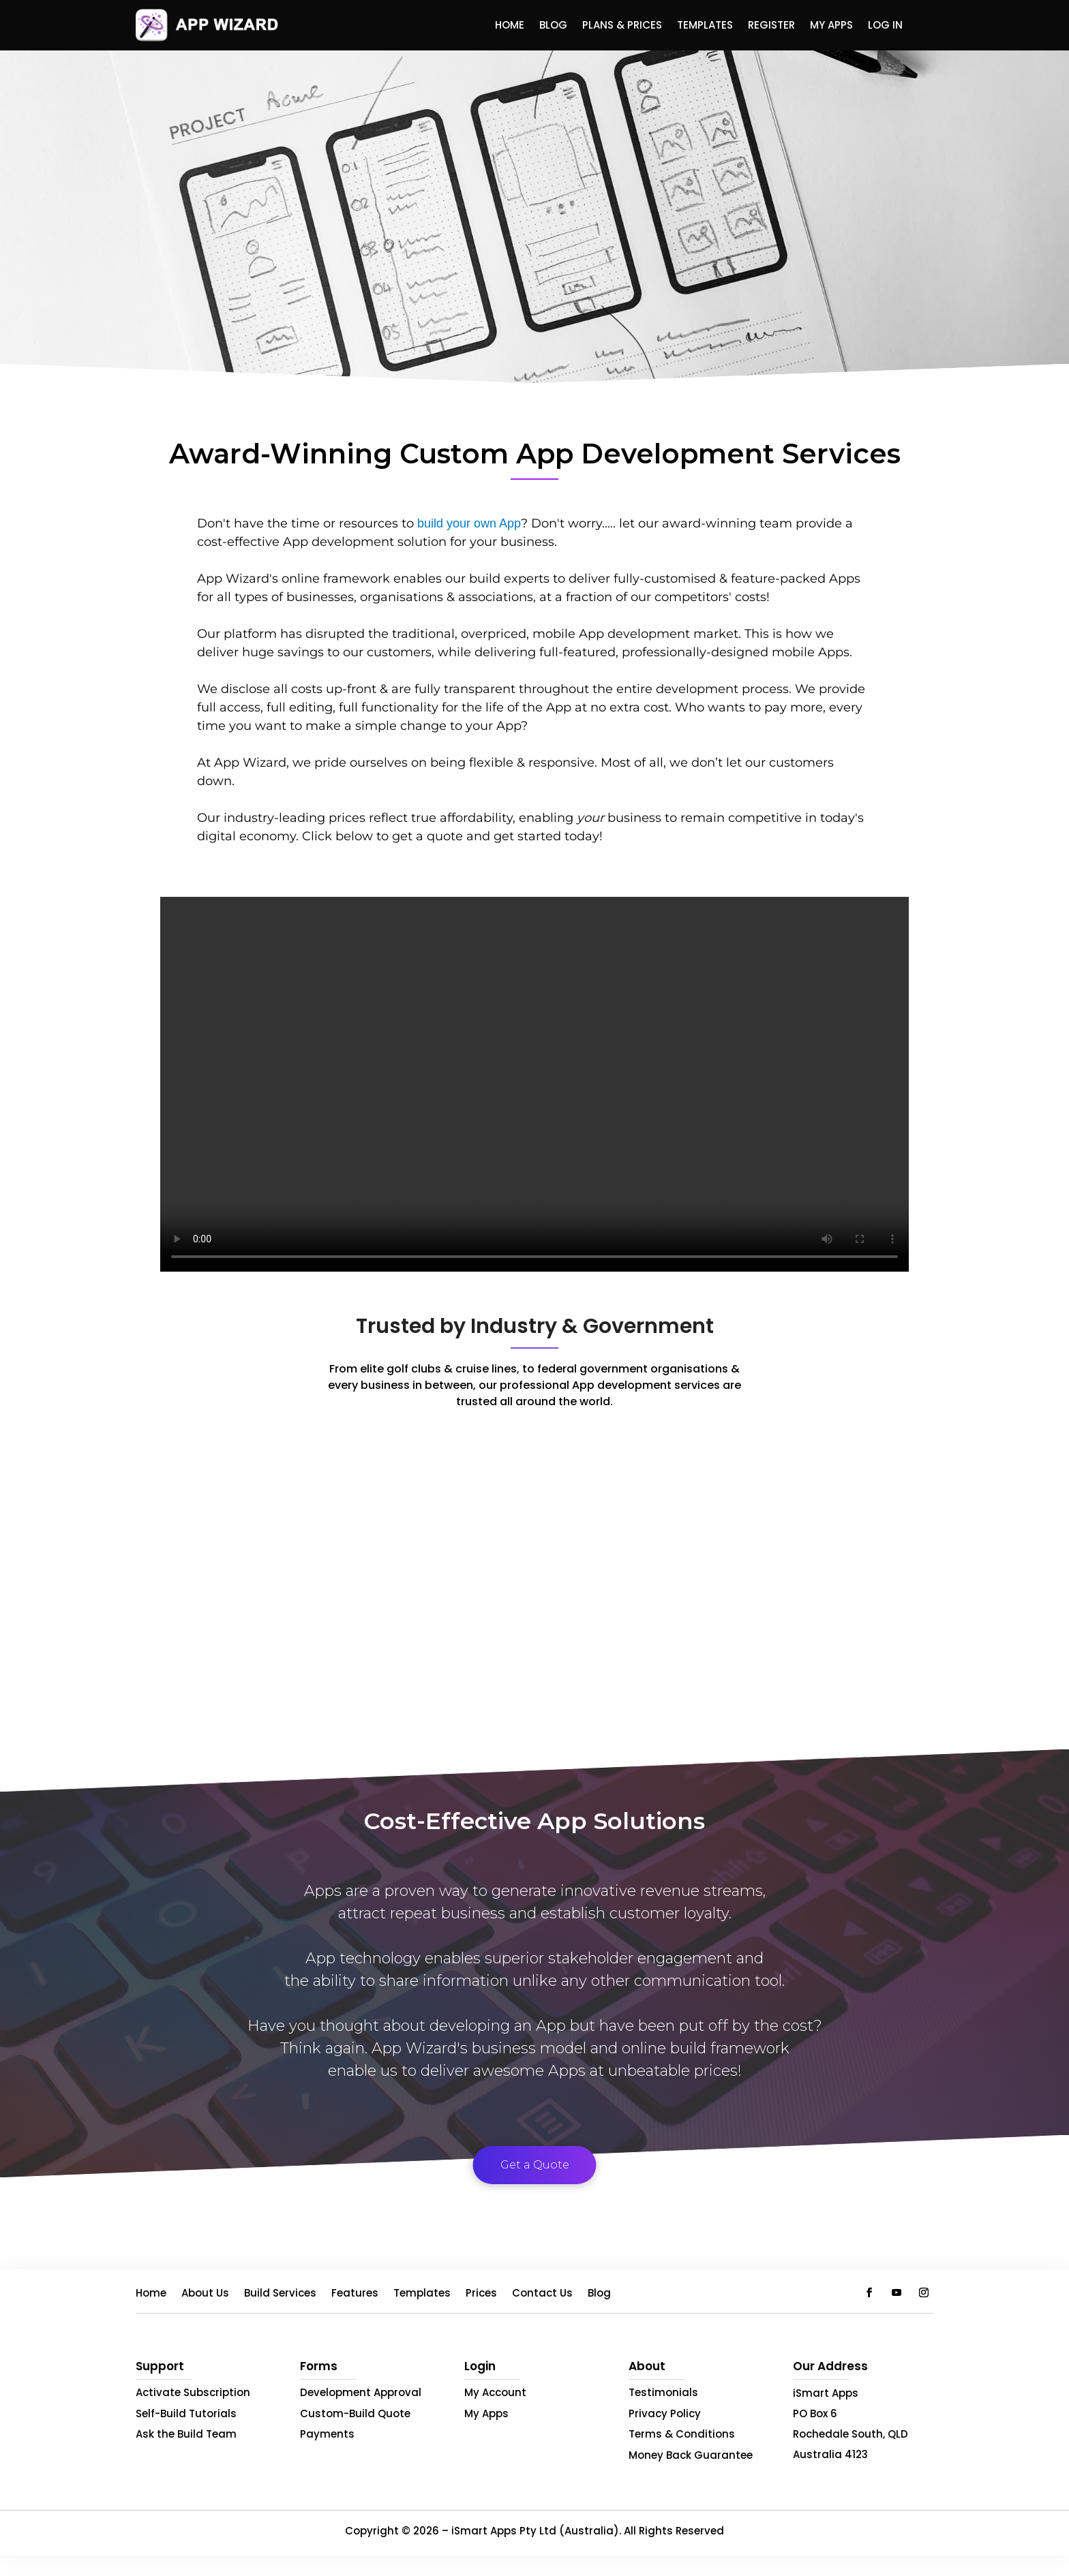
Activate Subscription (193, 2392)
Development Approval (360, 2392)
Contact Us (542, 2294)
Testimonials (663, 2392)
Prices (481, 2294)
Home (509, 26)
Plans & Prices (622, 26)
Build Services (280, 2294)
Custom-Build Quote (355, 2413)
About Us (205, 2294)
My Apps (831, 26)
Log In (885, 26)
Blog (553, 26)
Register (771, 26)
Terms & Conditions (682, 2434)
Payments (327, 2434)
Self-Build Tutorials (186, 2413)
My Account (495, 2392)
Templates (705, 26)
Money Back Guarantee (691, 2455)
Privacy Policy (665, 2413)
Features (354, 2294)
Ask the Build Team (186, 2434)
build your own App (469, 523)
